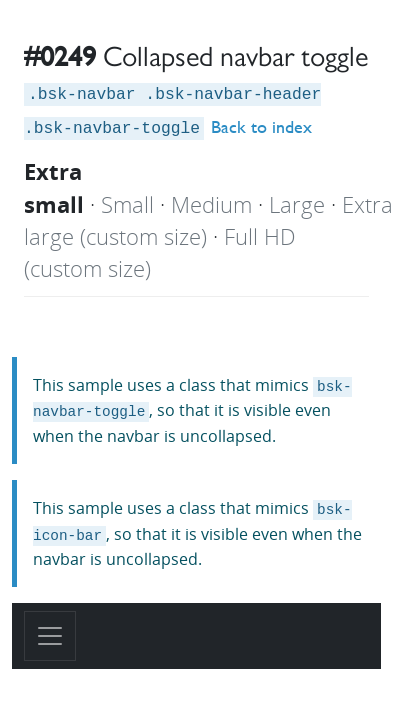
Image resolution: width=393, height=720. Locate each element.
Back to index (261, 126)
